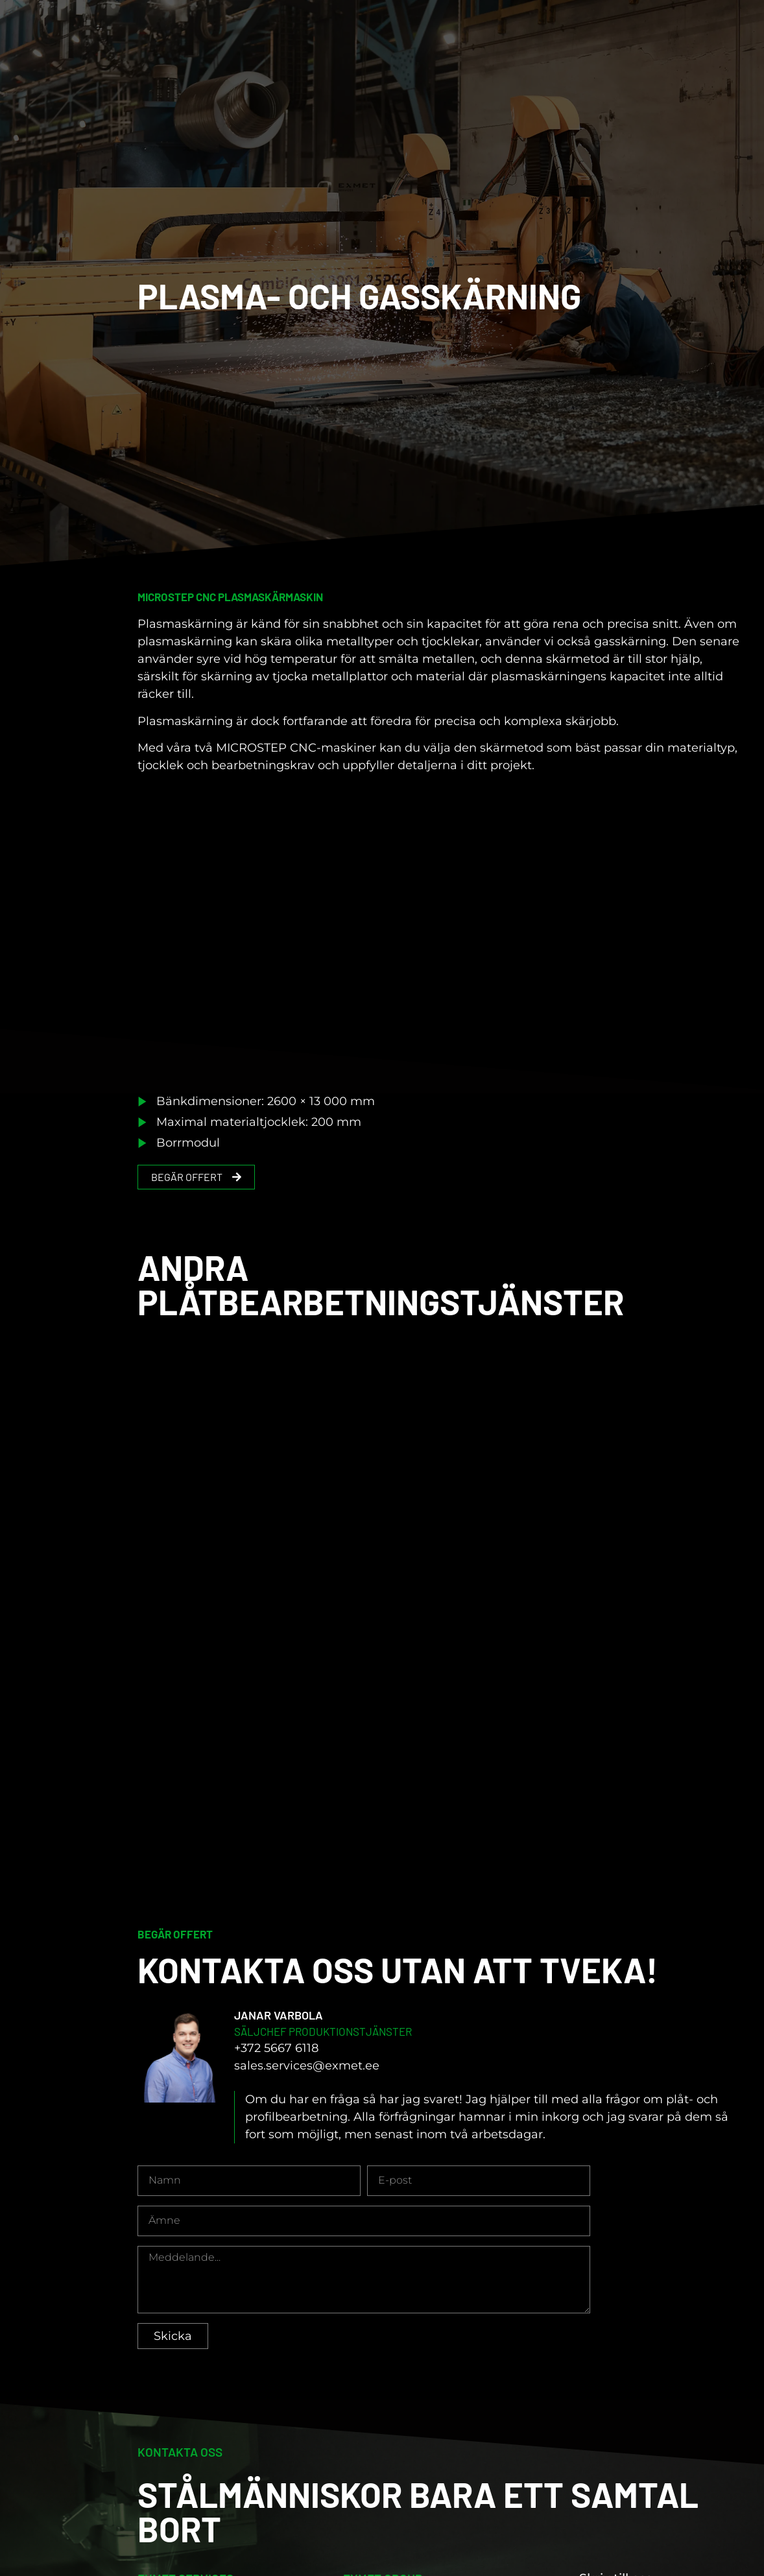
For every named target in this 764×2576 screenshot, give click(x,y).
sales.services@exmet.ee (306, 2080)
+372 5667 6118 (276, 2062)
